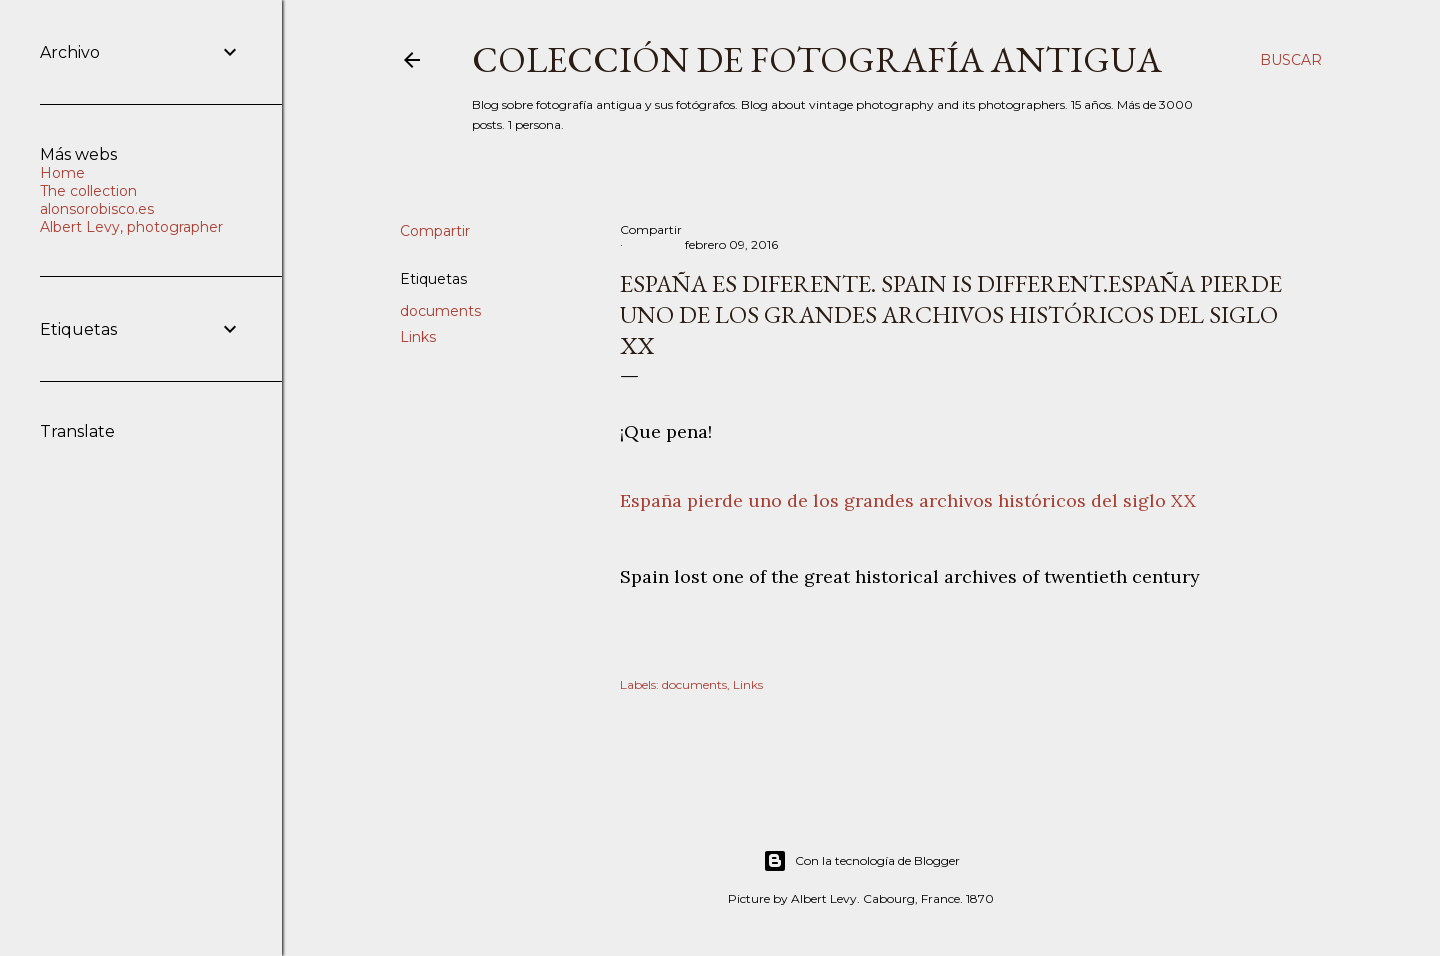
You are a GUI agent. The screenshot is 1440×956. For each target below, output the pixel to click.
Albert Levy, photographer (131, 227)
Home (62, 173)
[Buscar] (1291, 60)
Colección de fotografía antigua (817, 59)
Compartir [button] (435, 231)
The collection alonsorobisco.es (97, 200)
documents (440, 311)
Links (418, 337)
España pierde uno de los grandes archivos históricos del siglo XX (908, 500)
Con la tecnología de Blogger (861, 861)
